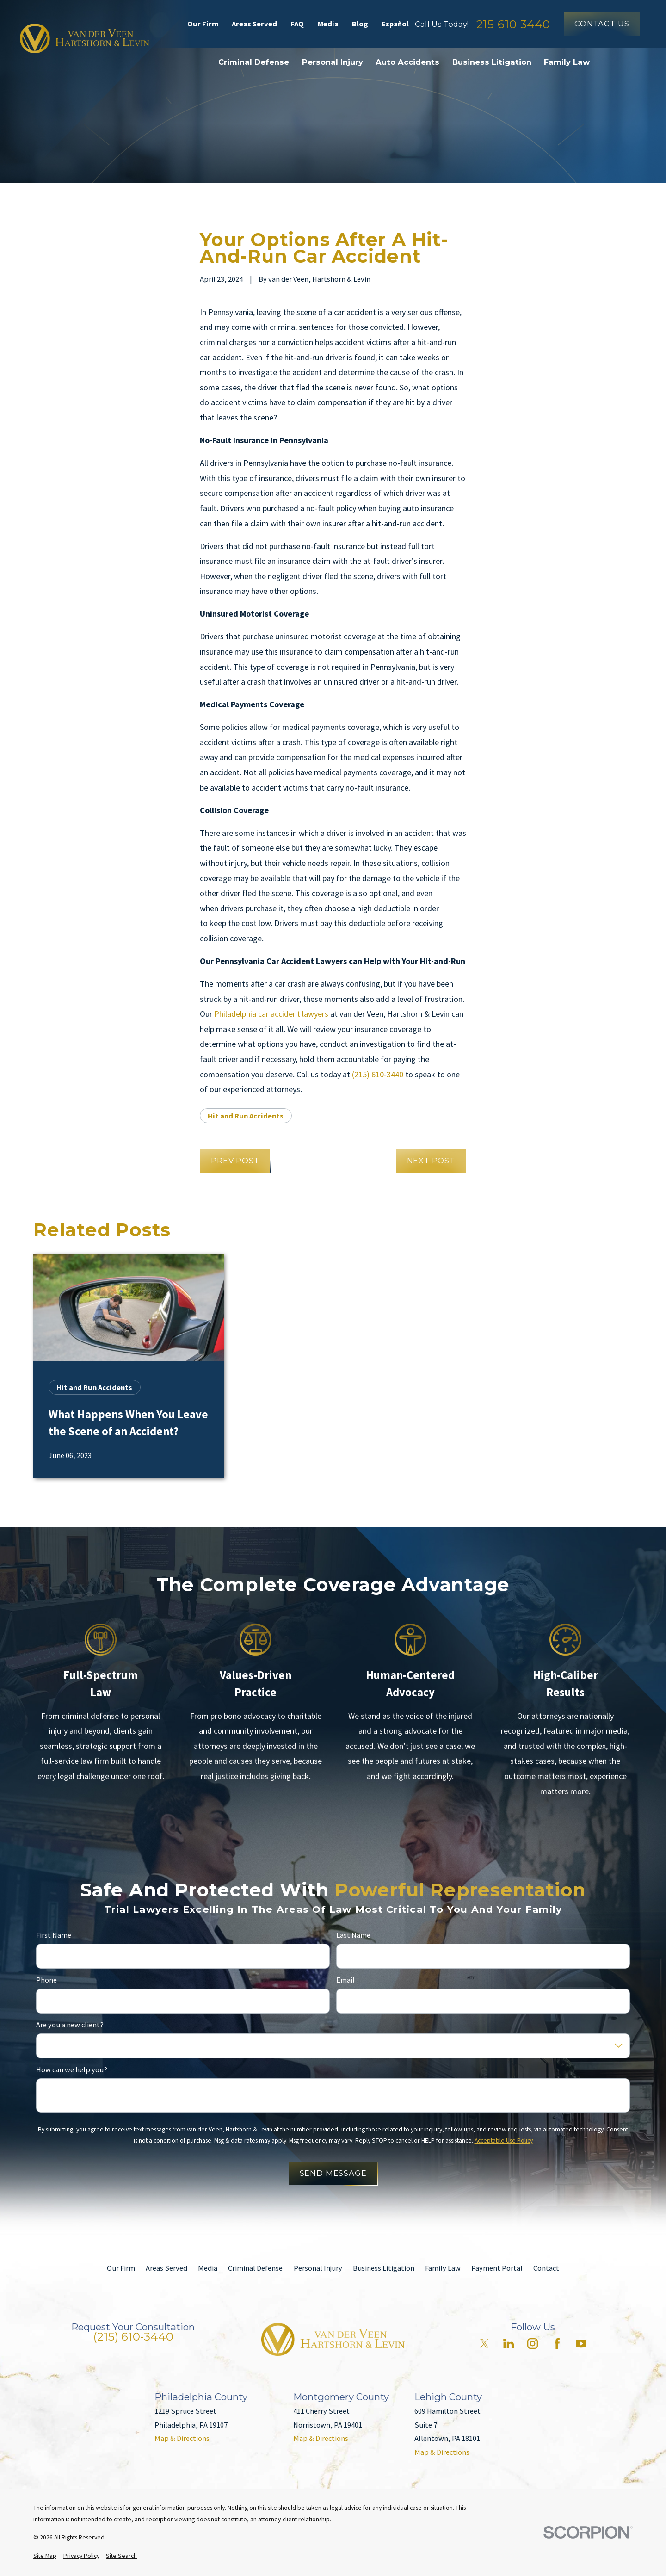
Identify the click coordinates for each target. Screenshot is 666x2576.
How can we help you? (71, 2069)
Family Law (443, 2268)
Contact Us (601, 23)
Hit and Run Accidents (246, 1115)
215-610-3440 (513, 24)
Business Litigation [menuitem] (491, 62)
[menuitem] (44, 2556)
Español (395, 23)
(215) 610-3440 (377, 1074)
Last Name (353, 1935)
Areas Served (254, 23)
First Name (53, 1935)
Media (328, 23)
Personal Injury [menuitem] (332, 62)
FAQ (297, 23)
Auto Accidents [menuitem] (407, 62)
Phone (46, 1980)
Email (345, 1980)
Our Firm (202, 23)
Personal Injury (318, 2268)
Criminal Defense (255, 2268)
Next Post (431, 1160)
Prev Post (235, 1160)
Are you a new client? (70, 2024)
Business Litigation (383, 2268)
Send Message (333, 2173)
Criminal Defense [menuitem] (253, 62)
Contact (546, 2268)
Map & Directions (182, 2438)
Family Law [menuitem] (567, 62)
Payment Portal (497, 2268)
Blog (360, 23)
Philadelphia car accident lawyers (271, 1013)
